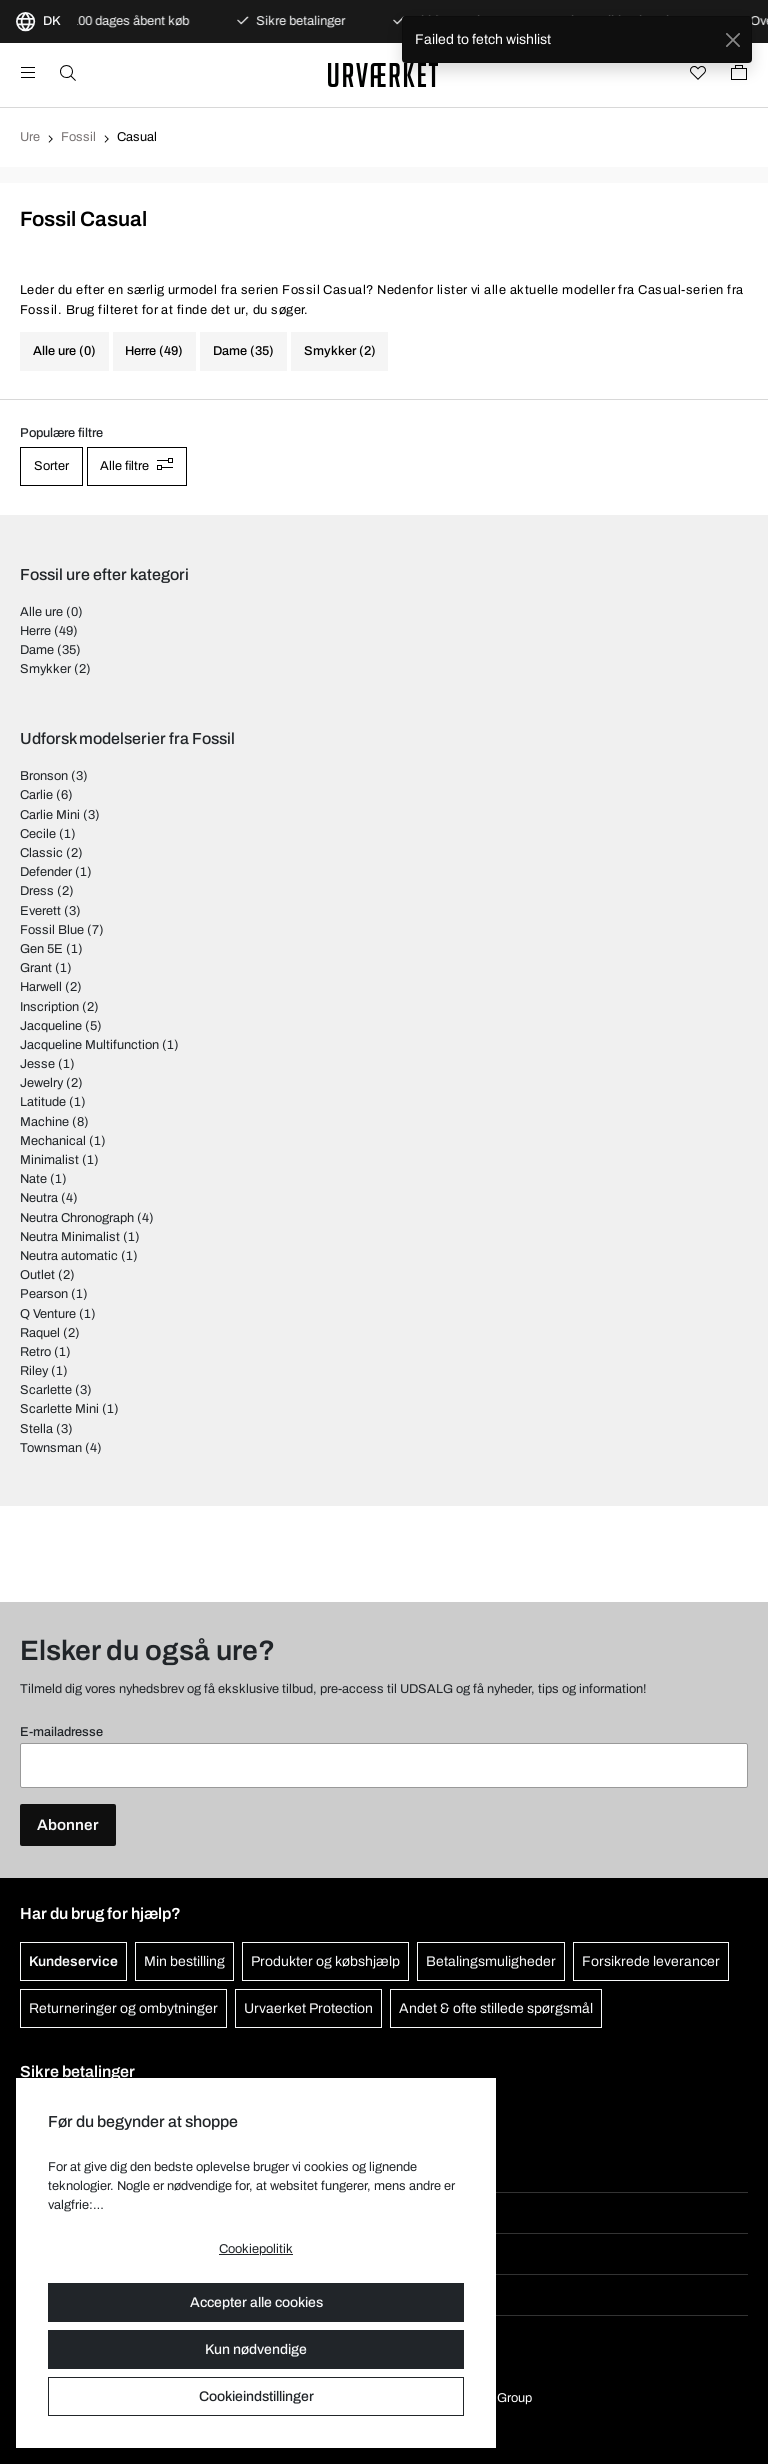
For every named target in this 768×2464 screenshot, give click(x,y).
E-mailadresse (61, 1732)
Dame (37, 650)
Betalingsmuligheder (491, 1961)
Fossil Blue (52, 930)
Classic (41, 853)
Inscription (49, 1007)
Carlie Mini (50, 815)
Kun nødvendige (256, 2349)
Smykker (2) (340, 351)
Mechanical (53, 1141)
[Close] (732, 39)
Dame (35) (243, 351)
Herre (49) (154, 351)
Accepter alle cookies (256, 2302)
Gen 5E (41, 949)
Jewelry (41, 1083)
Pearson (44, 1294)
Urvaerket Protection (308, 2008)
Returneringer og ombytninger (123, 2008)
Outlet (37, 1275)
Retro (35, 1352)
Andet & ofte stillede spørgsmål (496, 2008)
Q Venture (48, 1314)
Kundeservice (73, 1961)
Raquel (40, 1333)
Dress (37, 891)
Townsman (51, 1448)
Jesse (37, 1064)
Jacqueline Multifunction (89, 1045)
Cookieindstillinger (256, 2396)
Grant (36, 968)
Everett (40, 911)
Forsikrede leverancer (651, 1961)
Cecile (38, 834)
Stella (36, 1429)
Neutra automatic (69, 1256)
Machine (44, 1122)
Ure (30, 137)
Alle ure (41, 612)
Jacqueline (51, 1026)
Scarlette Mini (59, 1409)
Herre (35, 631)
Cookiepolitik (256, 2249)
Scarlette (46, 1390)
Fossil (78, 137)
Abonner (68, 1825)
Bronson (44, 776)
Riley (34, 1371)
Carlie (36, 795)
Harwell (41, 987)
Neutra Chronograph (77, 1218)
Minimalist (49, 1160)
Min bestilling (184, 1961)
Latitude (43, 1102)
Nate (33, 1179)
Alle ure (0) (64, 351)
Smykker (45, 669)
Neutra (39, 1198)
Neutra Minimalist (70, 1237)
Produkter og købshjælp (325, 1961)
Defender (46, 872)
